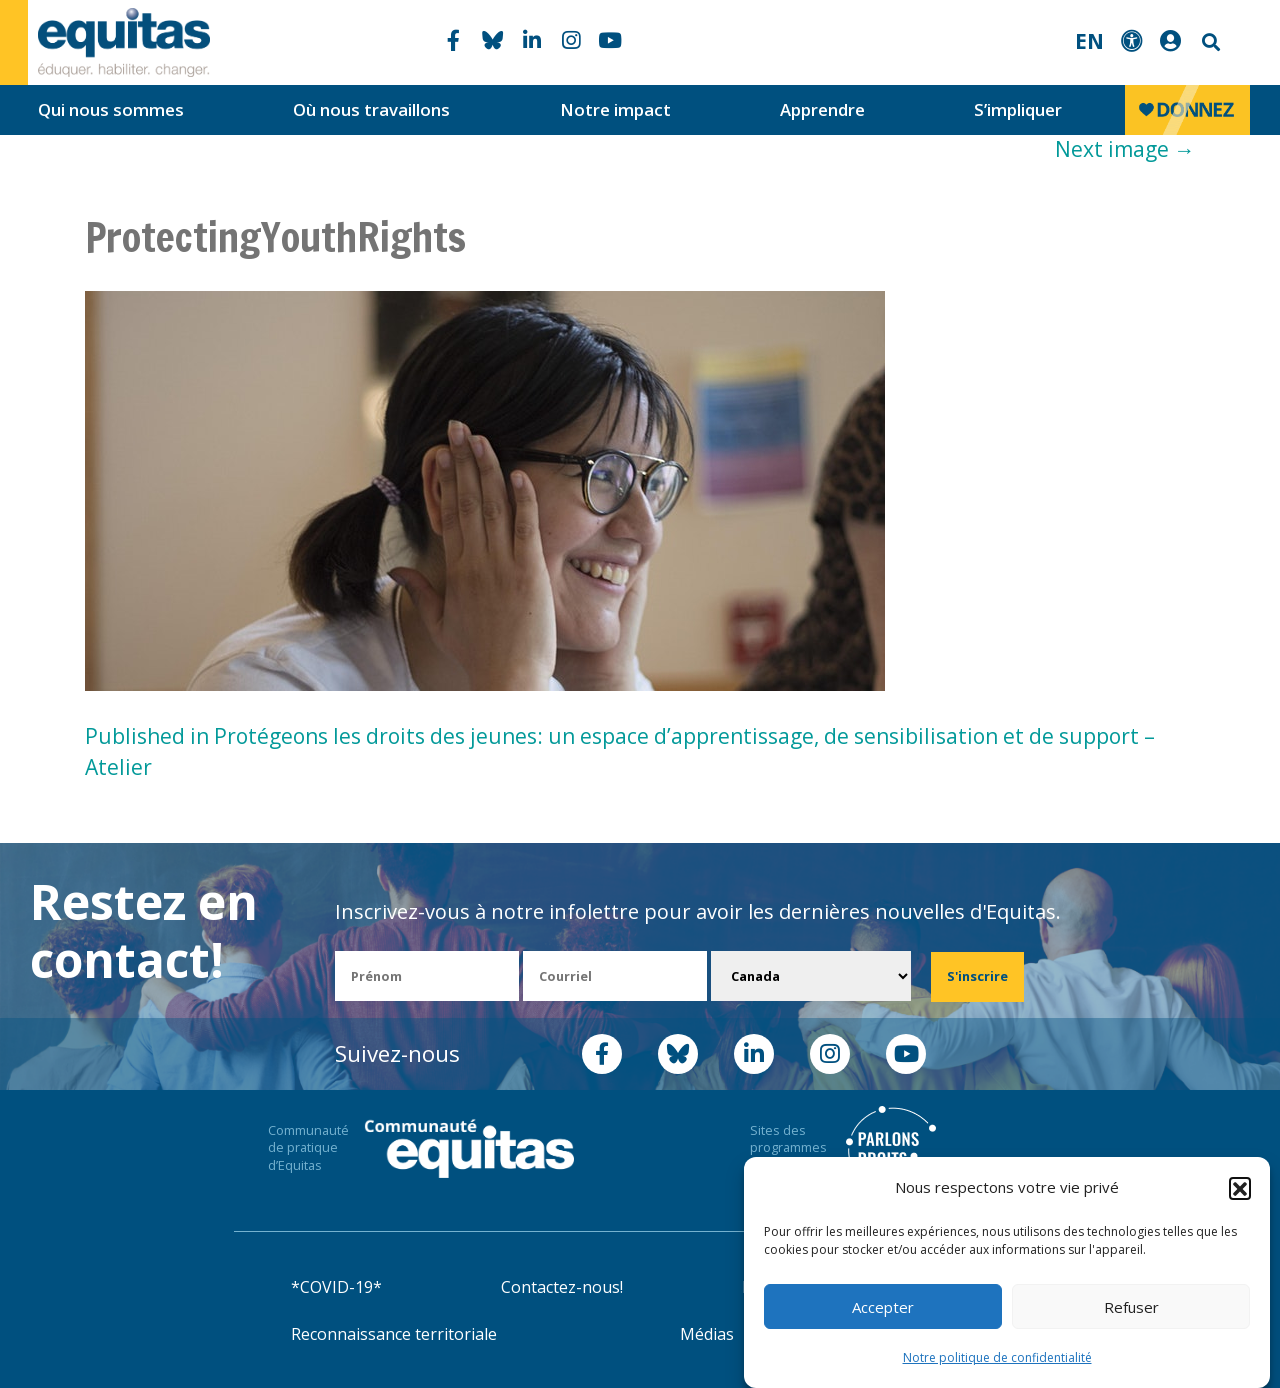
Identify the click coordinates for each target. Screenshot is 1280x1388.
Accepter (883, 1308)
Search (1209, 42)
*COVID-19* (336, 1287)
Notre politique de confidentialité (997, 1359)
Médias (707, 1334)
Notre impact (615, 109)
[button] (1240, 1189)
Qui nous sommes (111, 109)
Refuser (1131, 1308)
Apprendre (822, 109)
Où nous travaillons (371, 109)
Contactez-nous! (562, 1287)
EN (1089, 41)
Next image (1125, 149)
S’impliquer (1018, 109)
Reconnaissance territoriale (394, 1334)
